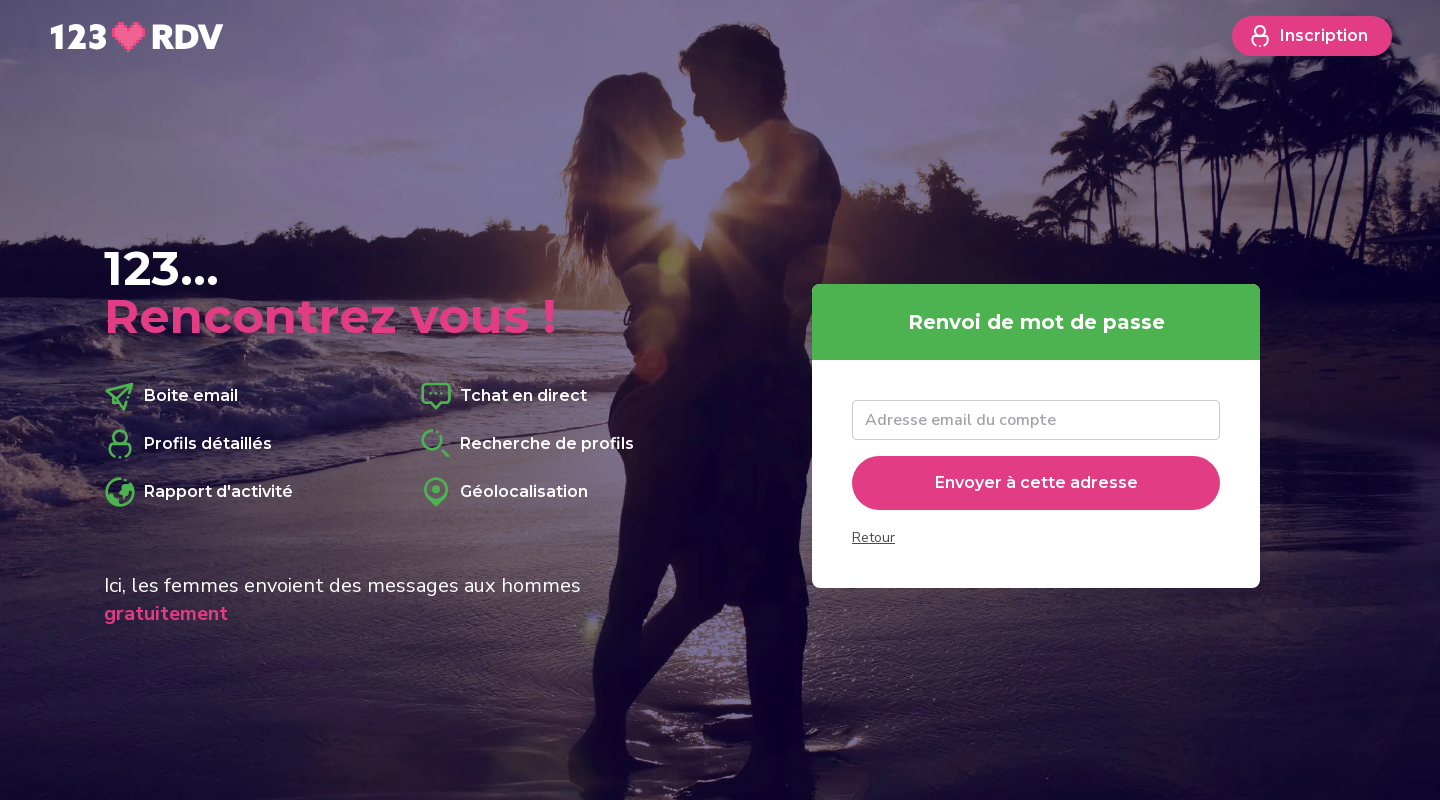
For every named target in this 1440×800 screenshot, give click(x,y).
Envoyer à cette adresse (1036, 482)
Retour (873, 537)
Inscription (1308, 36)
